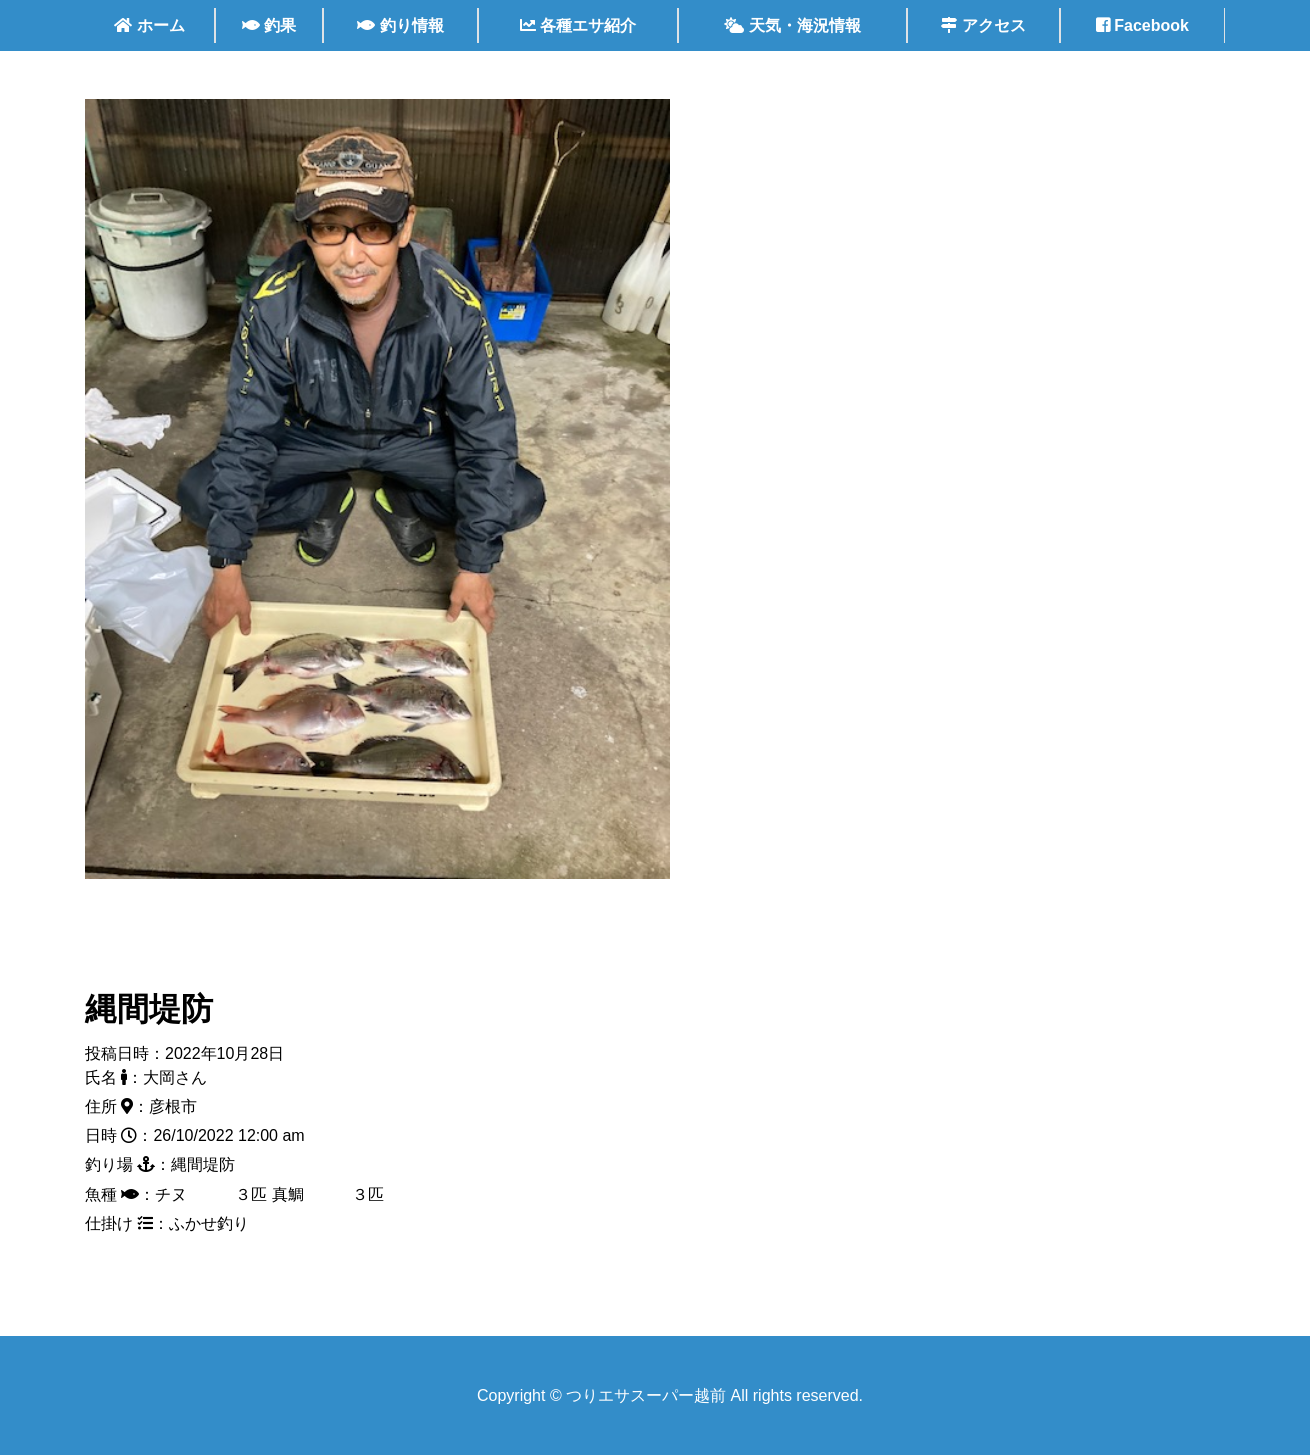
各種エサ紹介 (578, 25)
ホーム (149, 25)
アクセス (983, 25)
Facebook (1142, 25)
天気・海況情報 (792, 25)
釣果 (269, 25)
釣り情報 (400, 25)
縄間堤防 (149, 1009)
